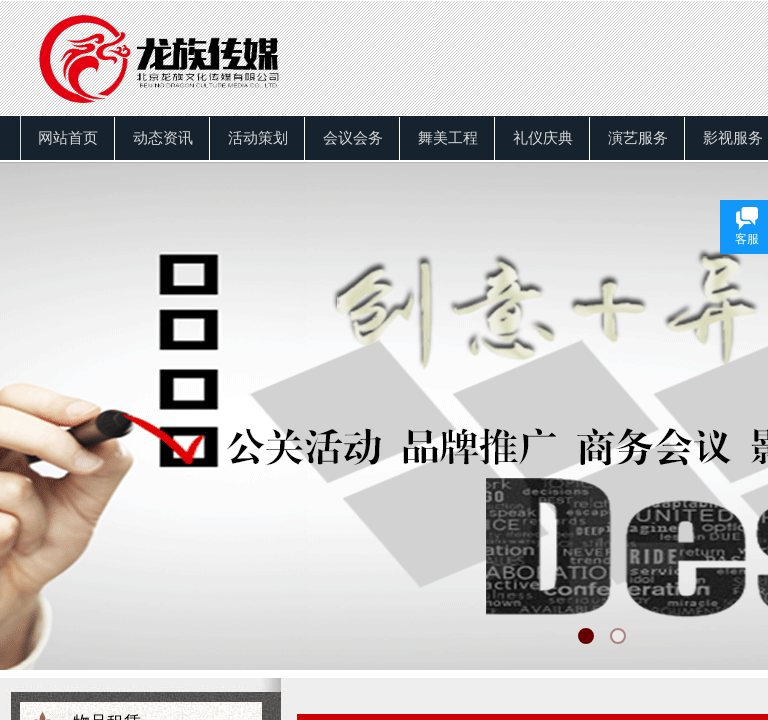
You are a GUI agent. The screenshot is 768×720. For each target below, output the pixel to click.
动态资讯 (163, 138)
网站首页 (68, 138)
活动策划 (258, 138)
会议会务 (353, 138)
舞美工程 (448, 138)
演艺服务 (638, 138)
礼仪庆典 (543, 138)
